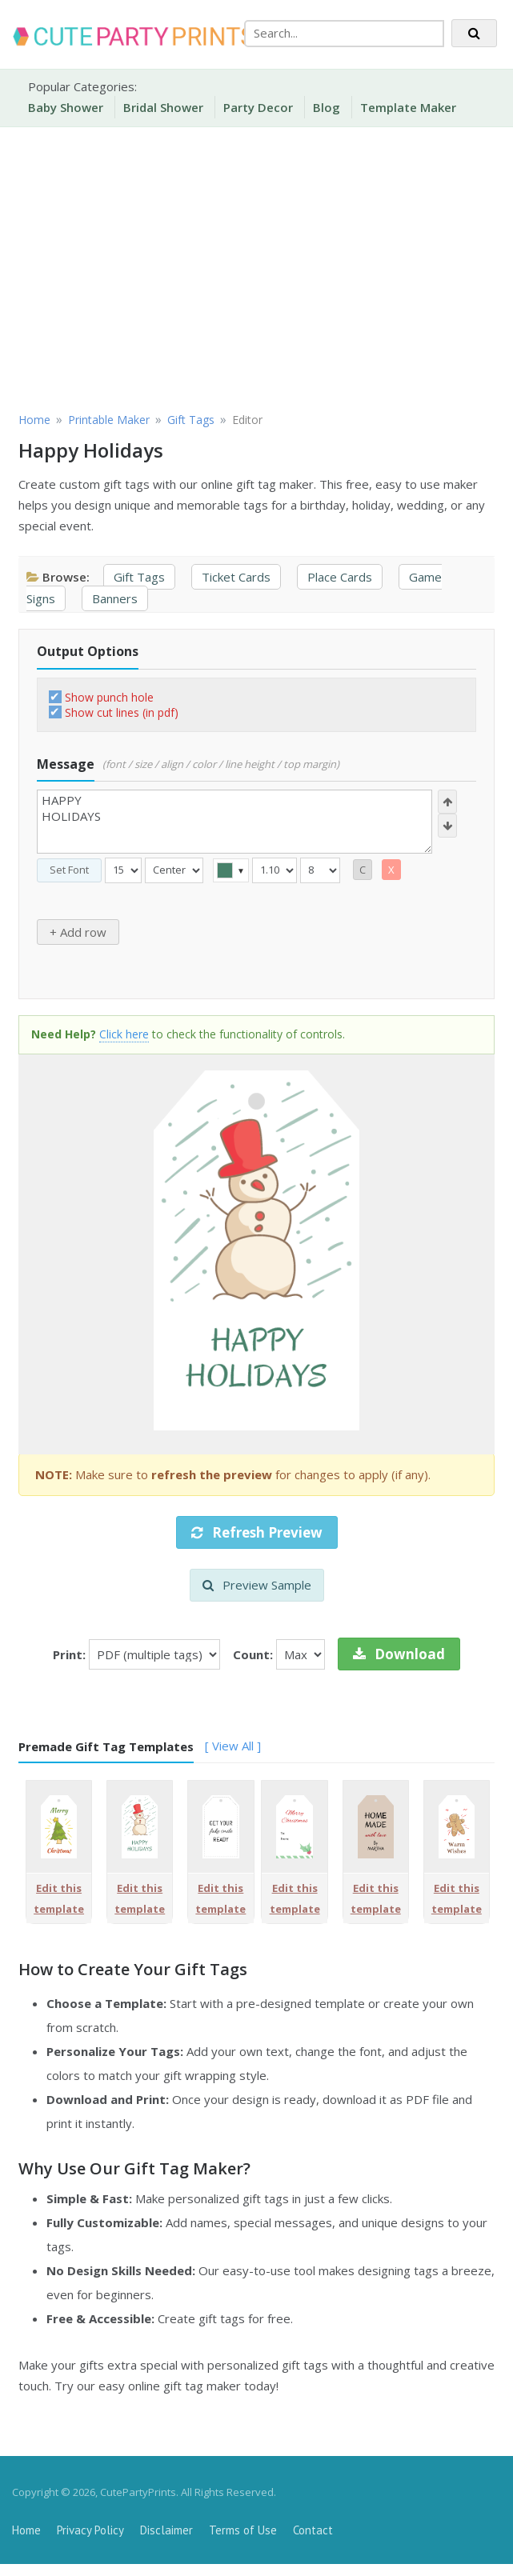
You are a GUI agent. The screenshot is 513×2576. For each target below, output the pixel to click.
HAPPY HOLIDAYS (234, 822)
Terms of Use (243, 2530)
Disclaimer (166, 2530)
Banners (115, 598)
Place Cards (339, 577)
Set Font (69, 869)
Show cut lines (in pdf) (121, 712)
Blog (326, 107)
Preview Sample (256, 1585)
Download (399, 1654)
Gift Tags (139, 577)
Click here (124, 1034)
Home (26, 2530)
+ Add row (78, 932)
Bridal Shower (163, 107)
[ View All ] (233, 1746)
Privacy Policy (90, 2530)
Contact (313, 2530)
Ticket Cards (236, 577)
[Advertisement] (256, 267)
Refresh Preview (257, 1532)
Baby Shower (65, 107)
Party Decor (258, 107)
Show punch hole (109, 697)
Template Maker (408, 107)
